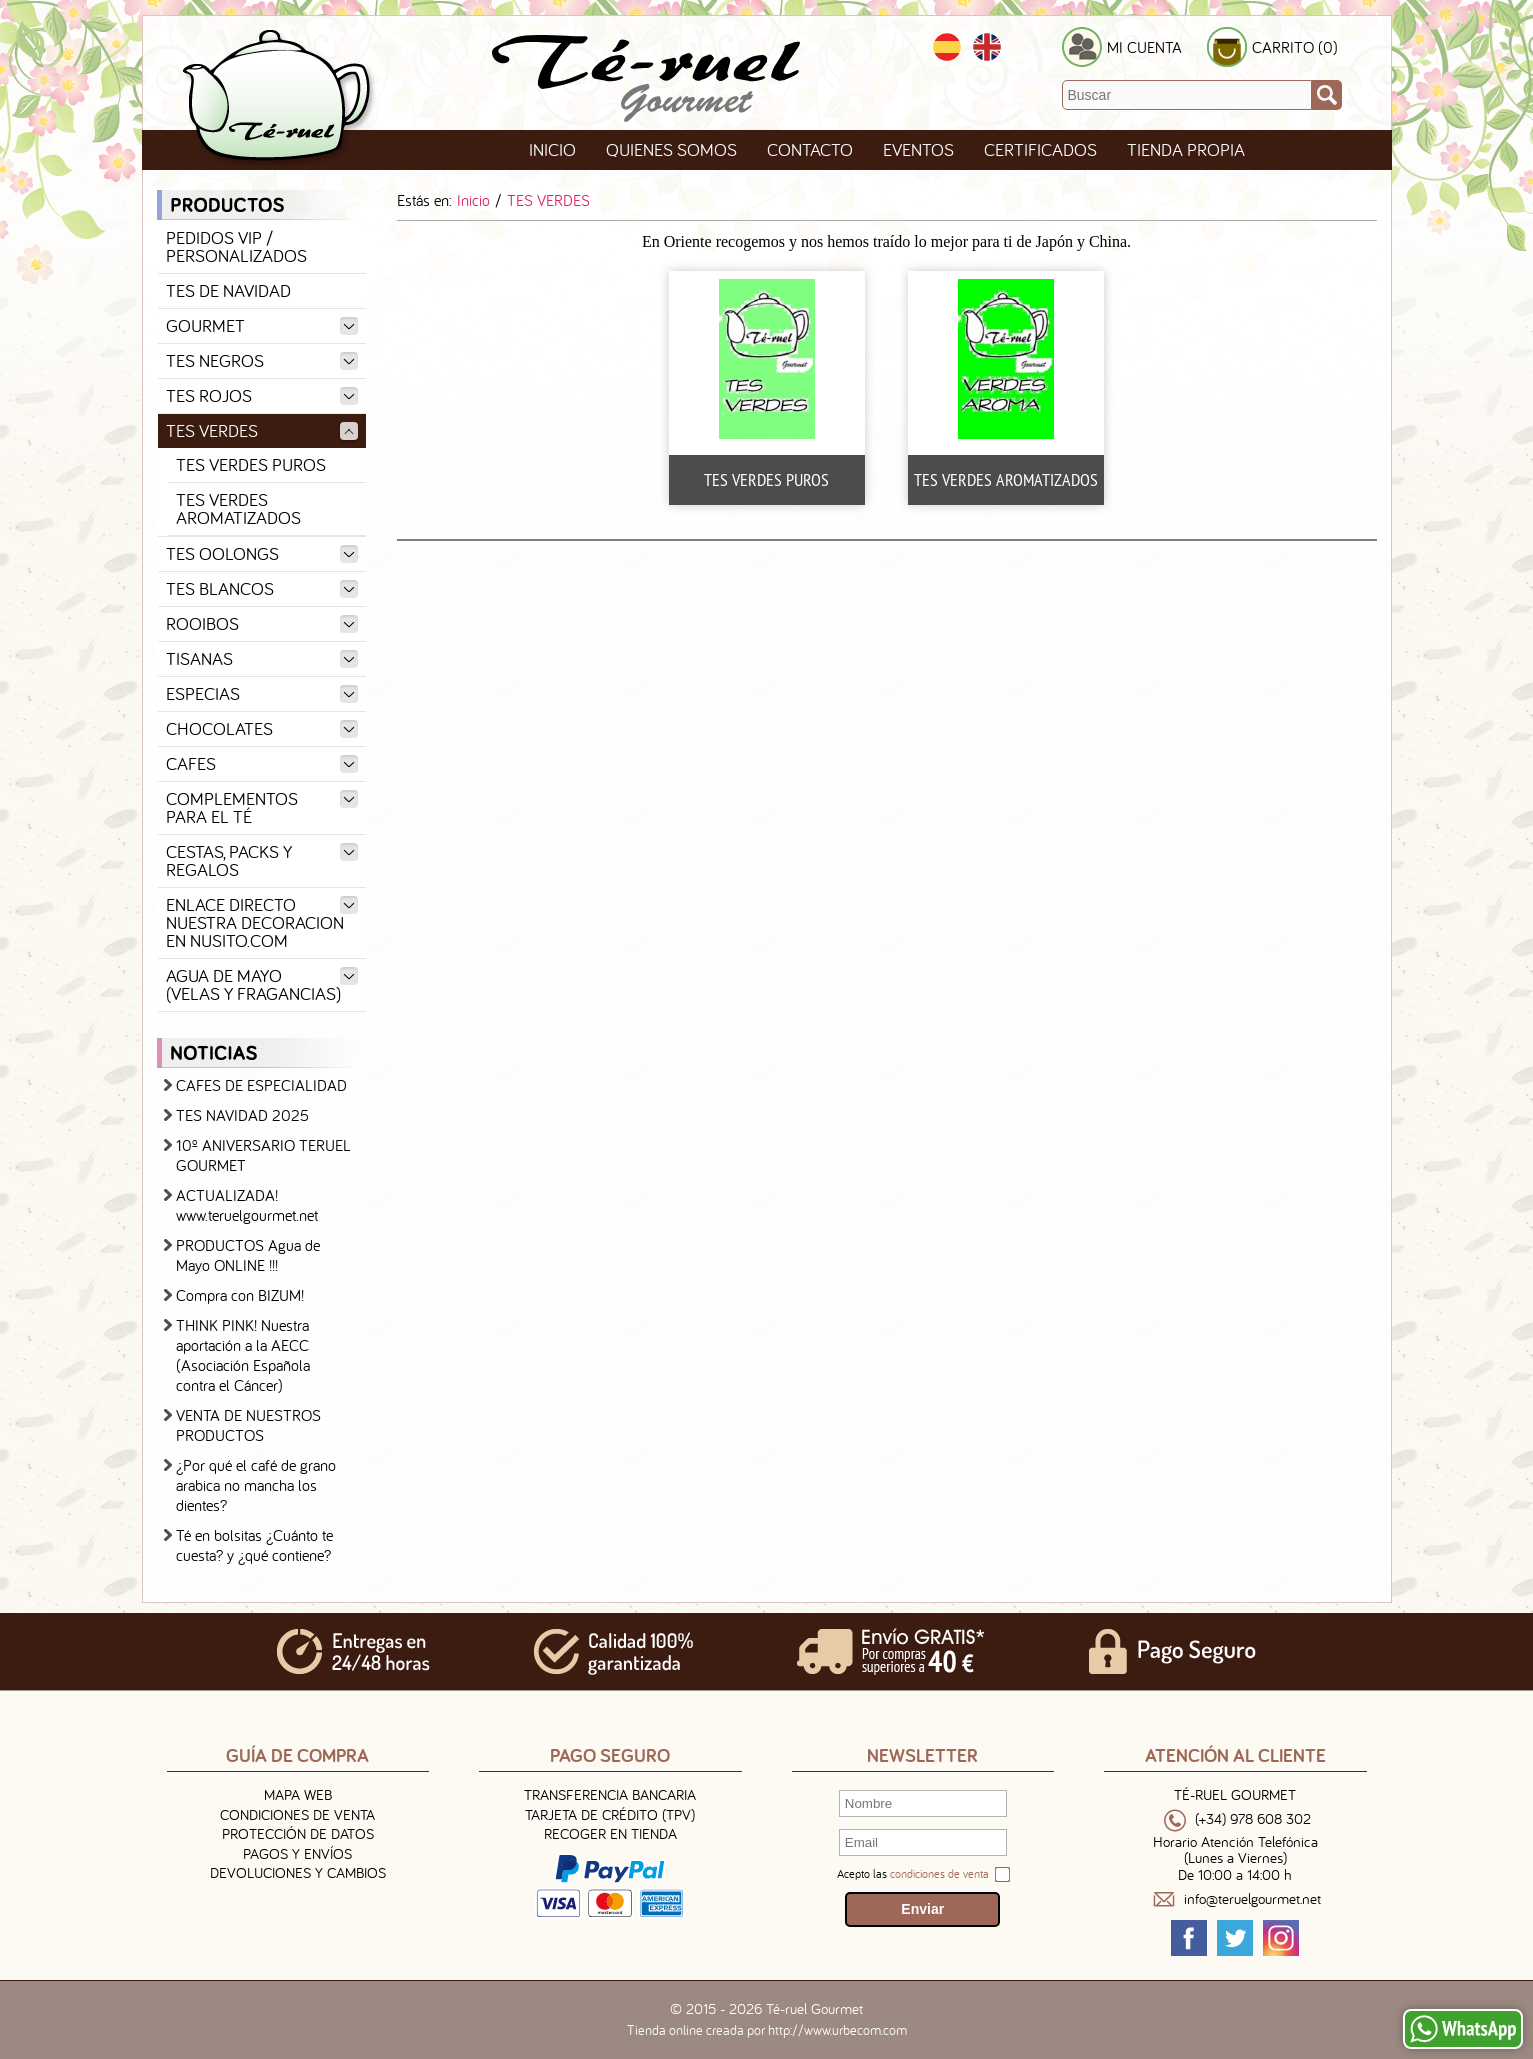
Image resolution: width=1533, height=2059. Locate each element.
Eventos (918, 149)
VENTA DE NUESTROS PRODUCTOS (248, 1425)
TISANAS (262, 658)
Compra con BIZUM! (240, 1295)
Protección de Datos (298, 1833)
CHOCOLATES (262, 728)
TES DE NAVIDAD (228, 290)
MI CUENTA (1144, 47)
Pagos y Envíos (297, 1853)
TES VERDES (262, 430)
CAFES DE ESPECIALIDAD (261, 1085)
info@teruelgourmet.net (1252, 1899)
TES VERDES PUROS (251, 464)
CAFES (262, 763)
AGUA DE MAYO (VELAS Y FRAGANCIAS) (262, 984)
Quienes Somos (671, 149)
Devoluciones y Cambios (298, 1872)
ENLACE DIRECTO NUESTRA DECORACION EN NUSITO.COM (262, 922)
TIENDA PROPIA (1186, 149)
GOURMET (262, 325)
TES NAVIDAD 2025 (242, 1115)
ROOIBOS (262, 623)
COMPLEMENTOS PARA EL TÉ (262, 807)
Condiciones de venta (297, 1814)
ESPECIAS (262, 693)
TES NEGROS (262, 360)
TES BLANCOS (262, 588)
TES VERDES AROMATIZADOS (238, 508)
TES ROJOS (262, 395)
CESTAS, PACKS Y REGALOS (262, 860)
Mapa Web (298, 1794)
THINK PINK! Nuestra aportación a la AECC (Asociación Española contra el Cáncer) (243, 1355)
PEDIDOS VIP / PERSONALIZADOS (236, 246)
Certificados (1040, 149)
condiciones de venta (939, 1873)
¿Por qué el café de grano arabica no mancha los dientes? (256, 1485)
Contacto (810, 149)
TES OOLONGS (262, 553)
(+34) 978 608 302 (1253, 1819)
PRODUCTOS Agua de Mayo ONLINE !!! (248, 1255)
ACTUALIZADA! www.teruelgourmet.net (247, 1205)
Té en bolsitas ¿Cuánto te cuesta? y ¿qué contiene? (254, 1545)
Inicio (552, 149)
